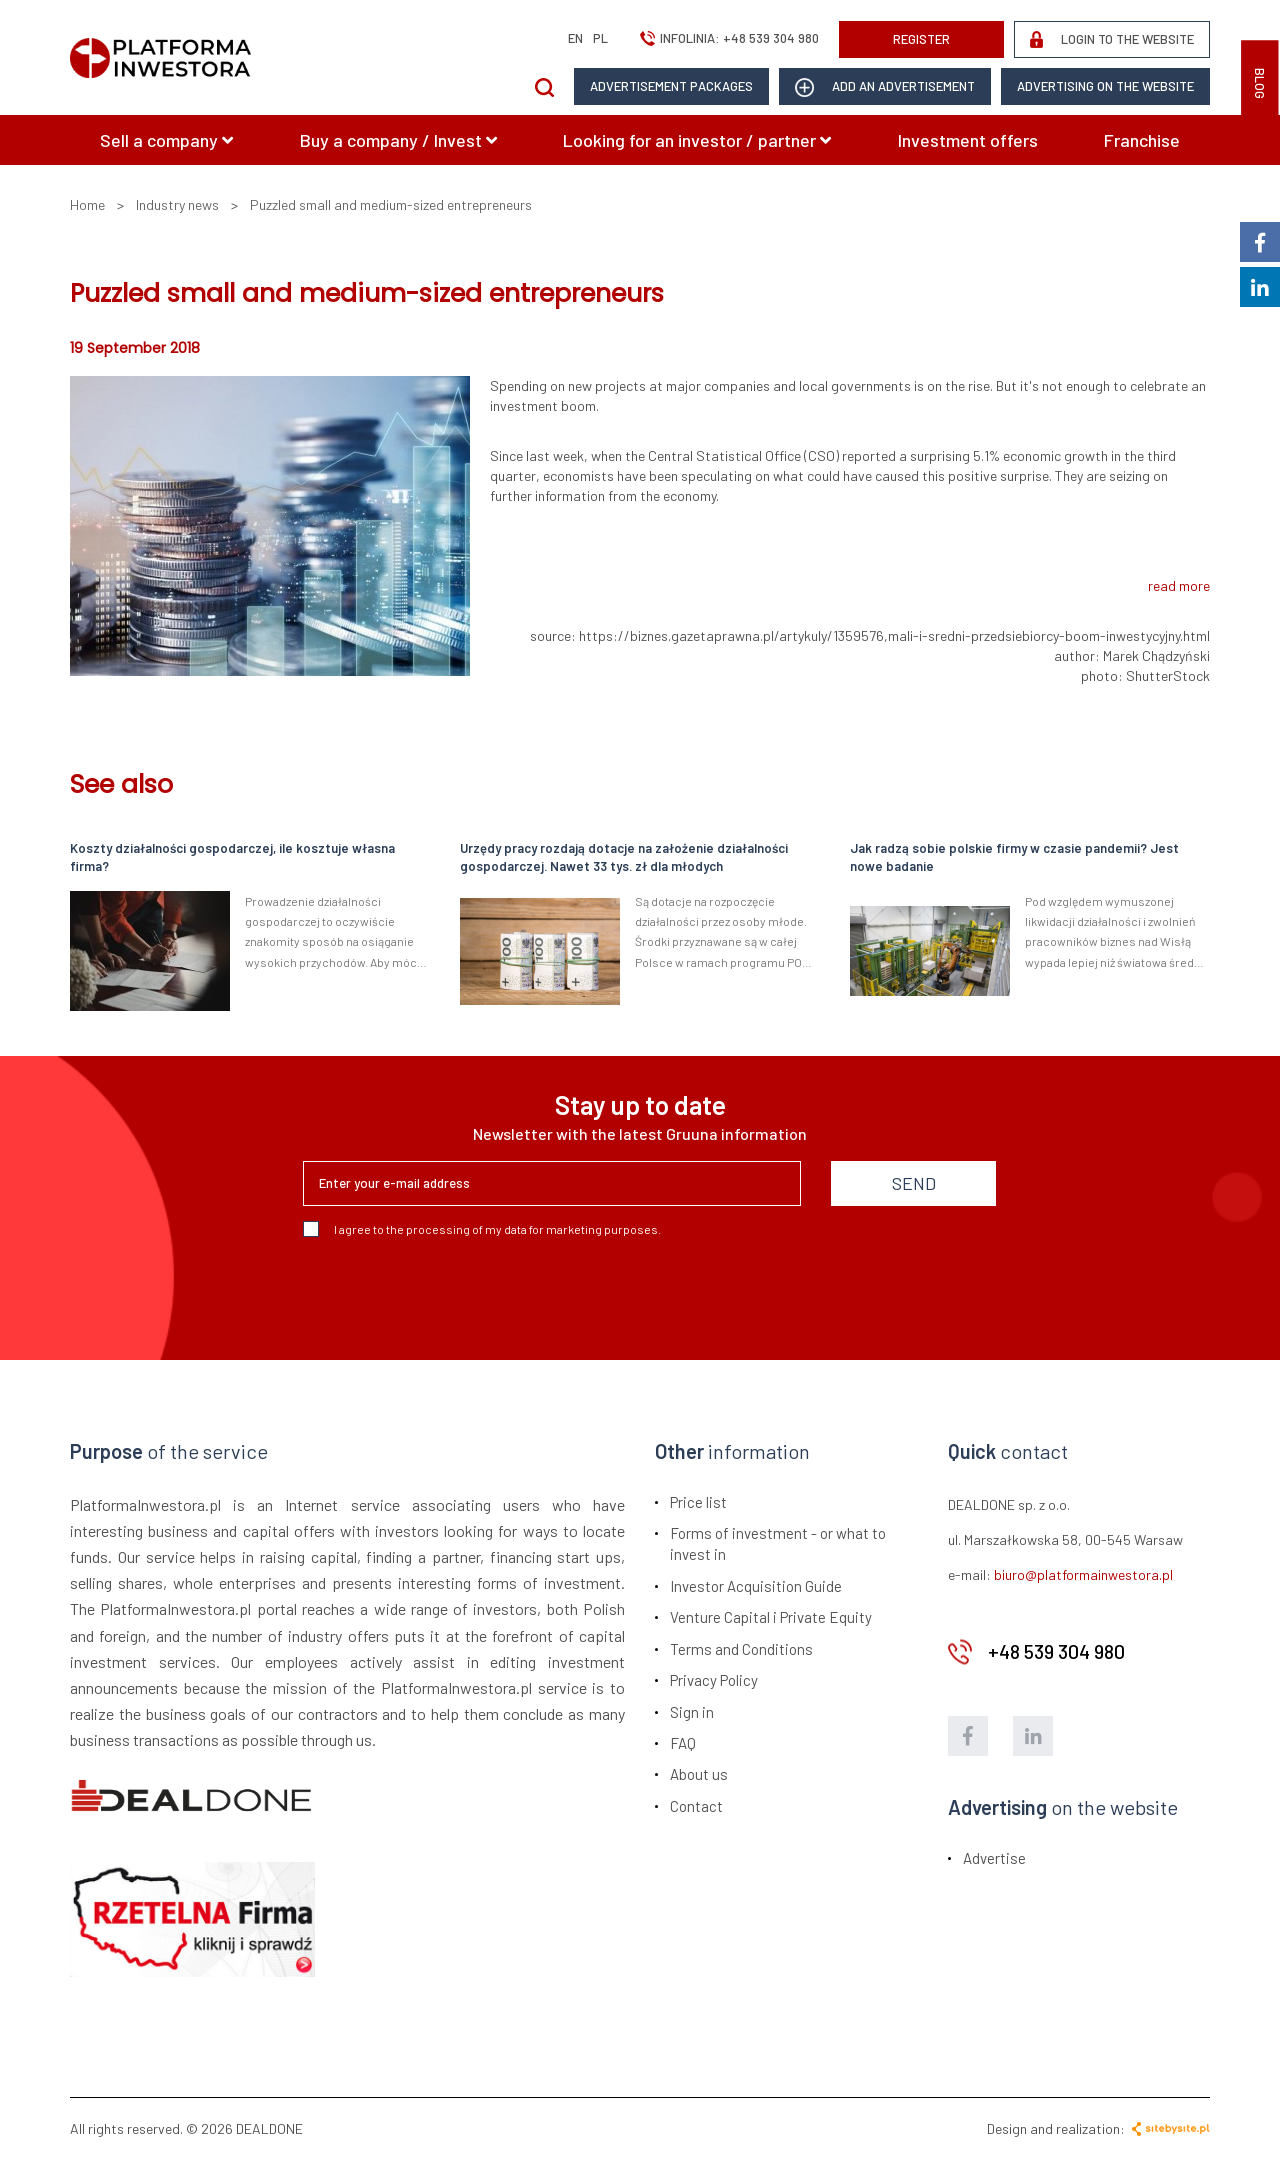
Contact (696, 1806)
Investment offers (968, 140)
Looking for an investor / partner (697, 140)
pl (600, 38)
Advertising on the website (1105, 86)
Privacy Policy (714, 1680)
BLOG (1260, 83)
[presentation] (455, 1291)
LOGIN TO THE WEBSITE (1112, 39)
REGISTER (921, 39)
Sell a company (166, 140)
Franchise (1142, 140)
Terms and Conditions (741, 1649)
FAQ (683, 1743)
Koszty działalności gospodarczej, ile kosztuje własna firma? (232, 857)
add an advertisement (885, 87)
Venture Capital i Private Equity (771, 1617)
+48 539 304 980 (771, 38)
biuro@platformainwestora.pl (1083, 1574)
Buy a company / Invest (398, 140)
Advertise (994, 1858)
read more (1179, 585)
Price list (698, 1502)
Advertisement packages (671, 86)
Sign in (692, 1712)
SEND (914, 1183)
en (575, 38)
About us (699, 1774)
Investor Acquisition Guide (756, 1586)
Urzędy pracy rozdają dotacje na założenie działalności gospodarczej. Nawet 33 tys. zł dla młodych (624, 857)
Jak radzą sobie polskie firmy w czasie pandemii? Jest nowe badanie (1014, 857)
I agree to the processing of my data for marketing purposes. (482, 1229)
